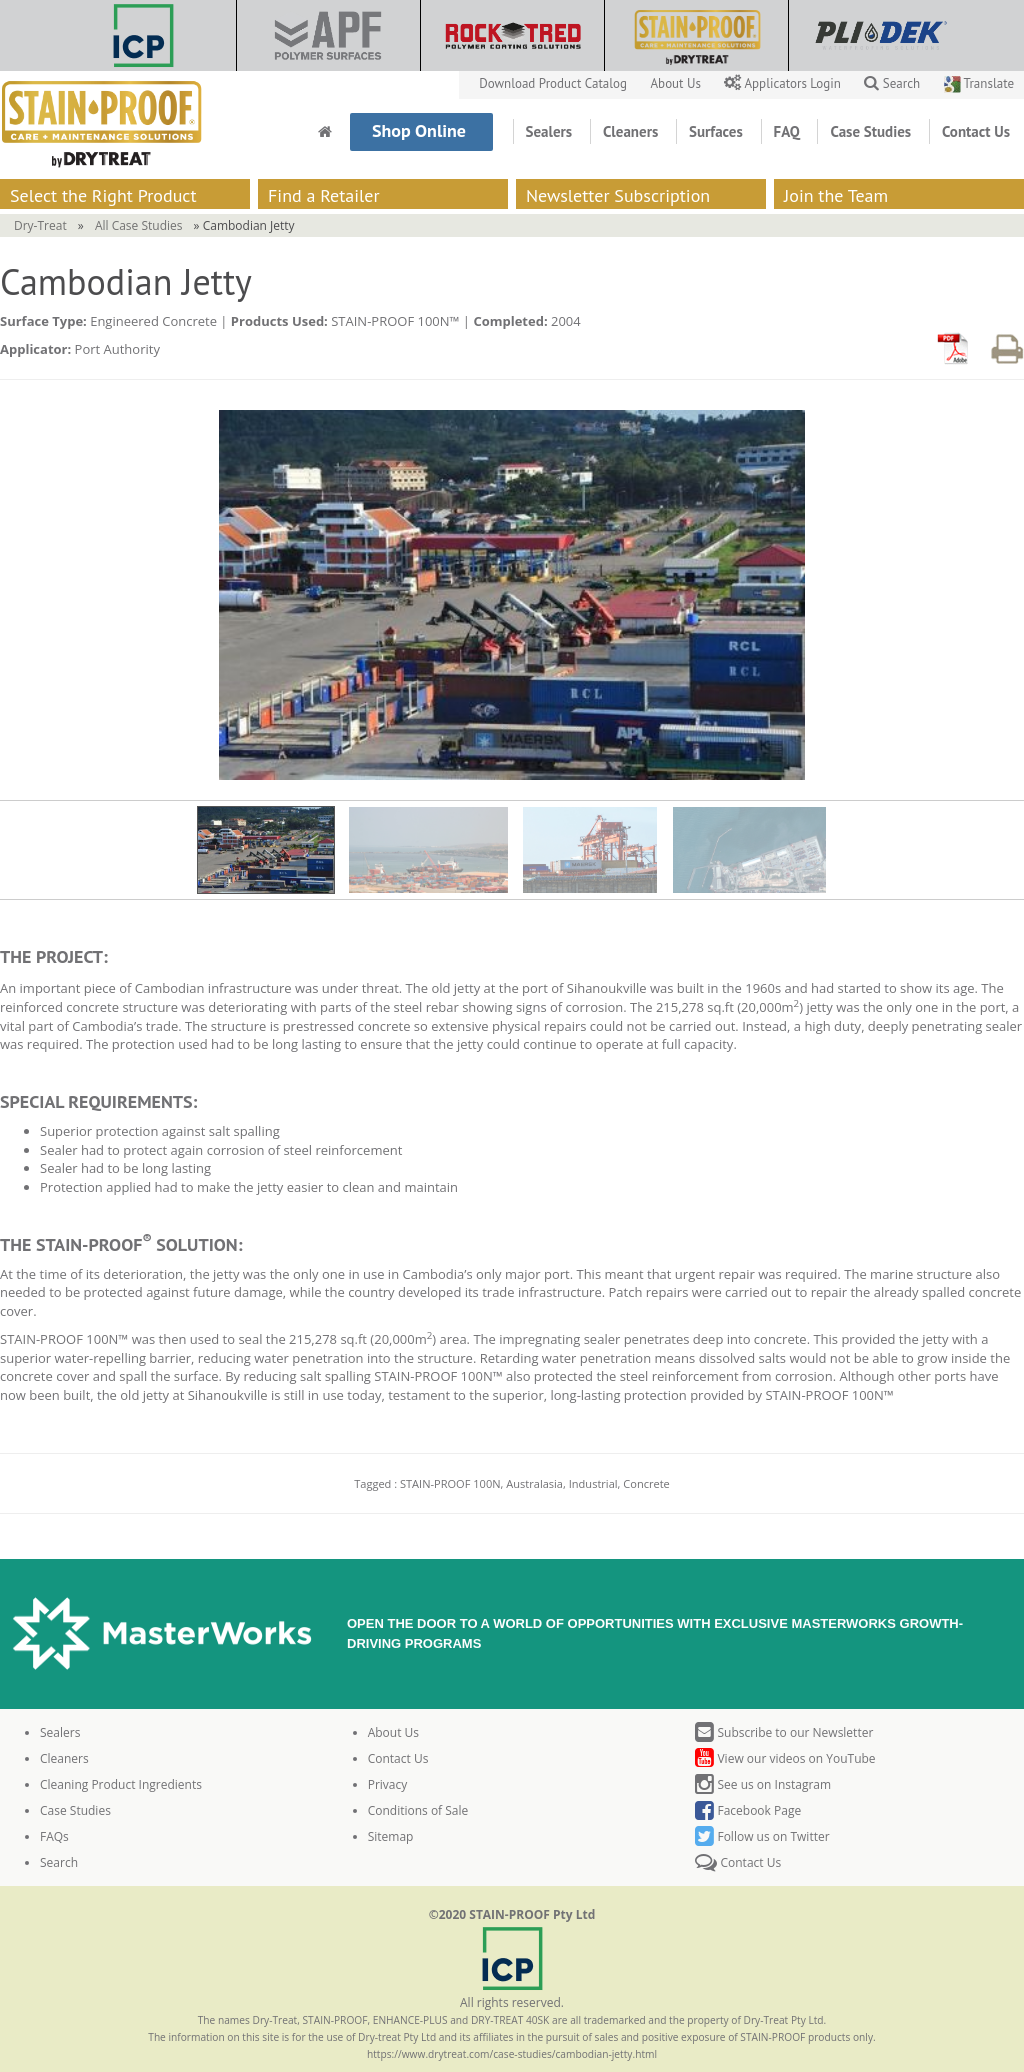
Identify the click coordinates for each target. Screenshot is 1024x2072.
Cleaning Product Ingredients (121, 1784)
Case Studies (872, 131)
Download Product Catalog (554, 83)
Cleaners (632, 131)
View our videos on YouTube (785, 1758)
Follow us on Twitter (762, 1836)
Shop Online (421, 130)
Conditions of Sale (418, 1810)
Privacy (388, 1784)
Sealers (551, 131)
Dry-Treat (40, 225)
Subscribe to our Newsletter (784, 1732)
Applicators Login (784, 83)
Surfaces (718, 131)
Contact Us (976, 131)
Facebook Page (748, 1810)
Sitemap (391, 1836)
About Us (678, 83)
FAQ (789, 131)
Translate (979, 83)
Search (892, 83)
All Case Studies (139, 225)
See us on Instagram (763, 1784)
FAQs (54, 1836)
